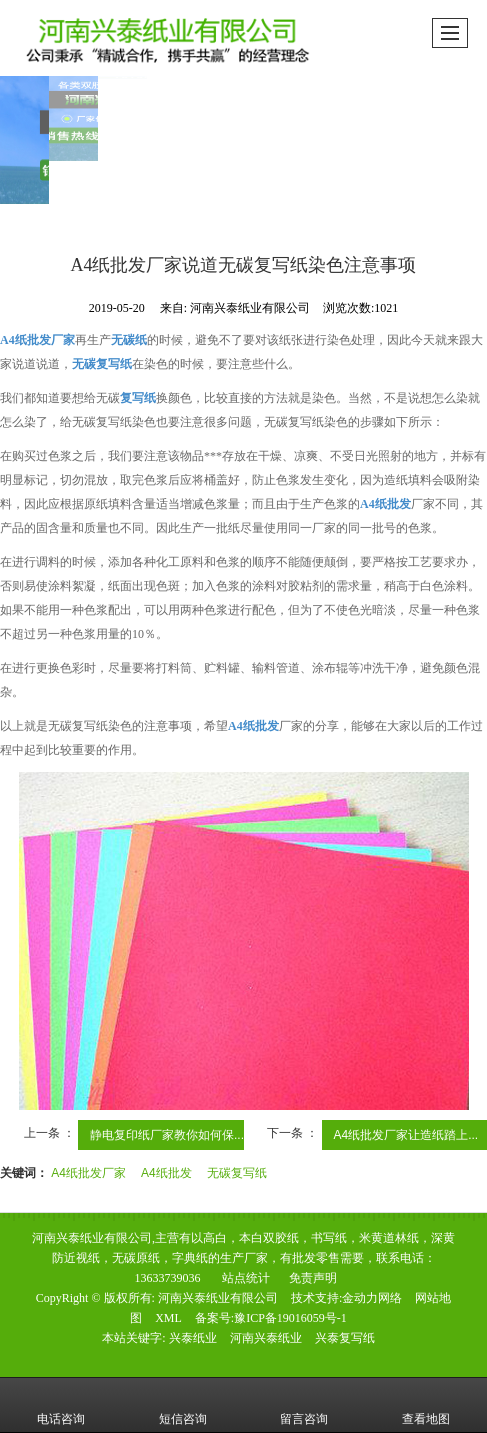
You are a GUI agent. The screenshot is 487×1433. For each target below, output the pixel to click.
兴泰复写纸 (345, 1338)
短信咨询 (183, 1405)
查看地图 (426, 1405)
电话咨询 (61, 1405)
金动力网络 (372, 1298)
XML (168, 1318)
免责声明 (313, 1278)
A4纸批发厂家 (88, 1173)
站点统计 (246, 1278)
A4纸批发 (166, 1173)
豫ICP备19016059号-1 (290, 1318)
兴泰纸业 (193, 1338)
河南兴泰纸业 (266, 1338)
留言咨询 (304, 1405)
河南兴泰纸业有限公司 (218, 1298)
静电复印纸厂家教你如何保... (167, 1135)
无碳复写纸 (237, 1173)
